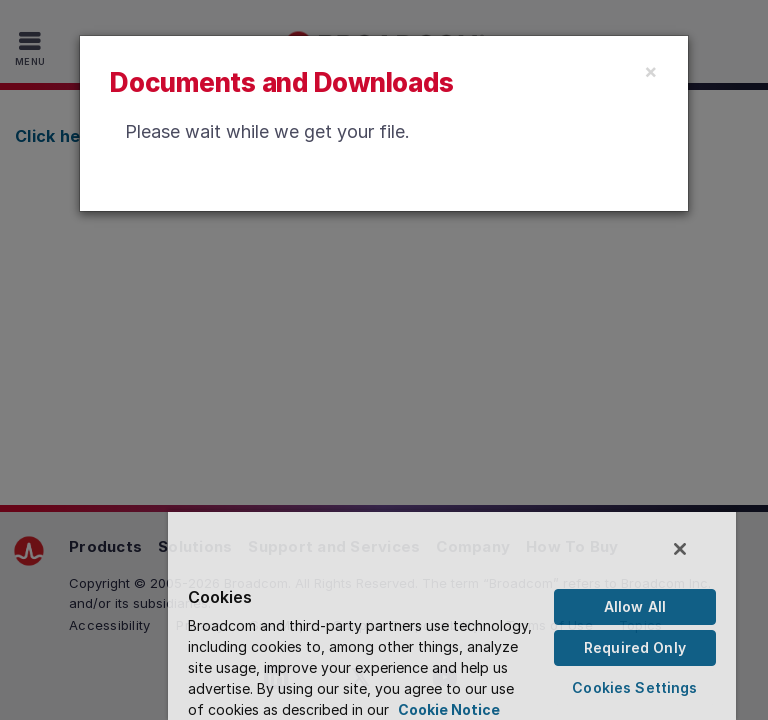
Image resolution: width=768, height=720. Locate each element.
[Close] (651, 71)
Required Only (635, 647)
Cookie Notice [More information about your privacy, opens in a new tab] (449, 709)
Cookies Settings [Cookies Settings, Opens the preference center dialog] (634, 687)
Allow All (635, 606)
